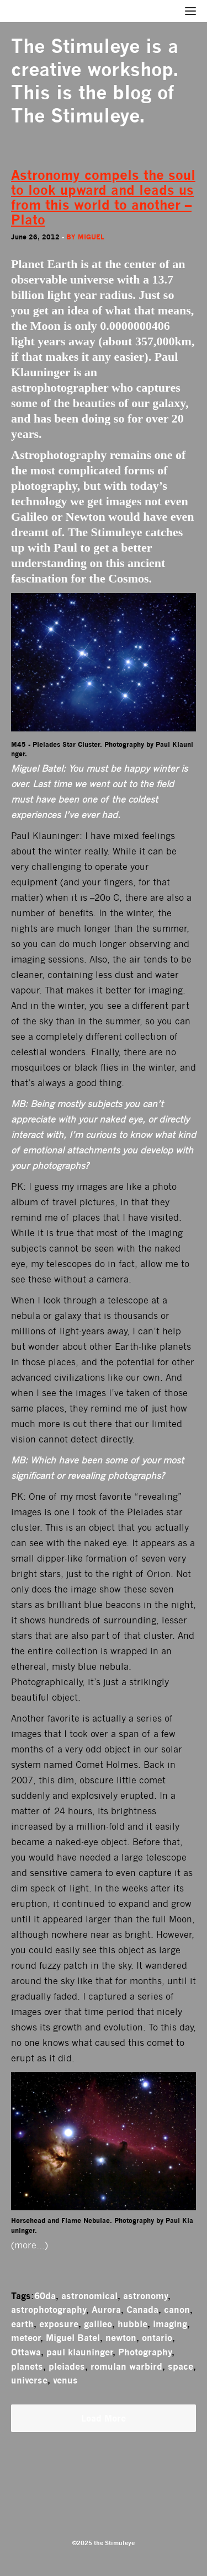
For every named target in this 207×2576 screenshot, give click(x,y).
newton (120, 2337)
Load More (103, 2418)
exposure (58, 2323)
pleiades (67, 2366)
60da (45, 2295)
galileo (98, 2323)
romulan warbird (126, 2366)
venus (65, 2380)
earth (22, 2323)
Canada (142, 2309)
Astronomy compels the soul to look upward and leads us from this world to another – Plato (103, 197)
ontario (157, 2337)
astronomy (145, 2295)
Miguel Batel (73, 2337)
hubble (132, 2323)
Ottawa (26, 2352)
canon (177, 2309)
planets (27, 2366)
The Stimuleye (75, 46)
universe (29, 2380)
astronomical (89, 2295)
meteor (25, 2337)
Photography (145, 2352)
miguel (91, 237)
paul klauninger (79, 2352)
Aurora (106, 2309)
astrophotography (48, 2309)
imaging (170, 2323)
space (180, 2366)
